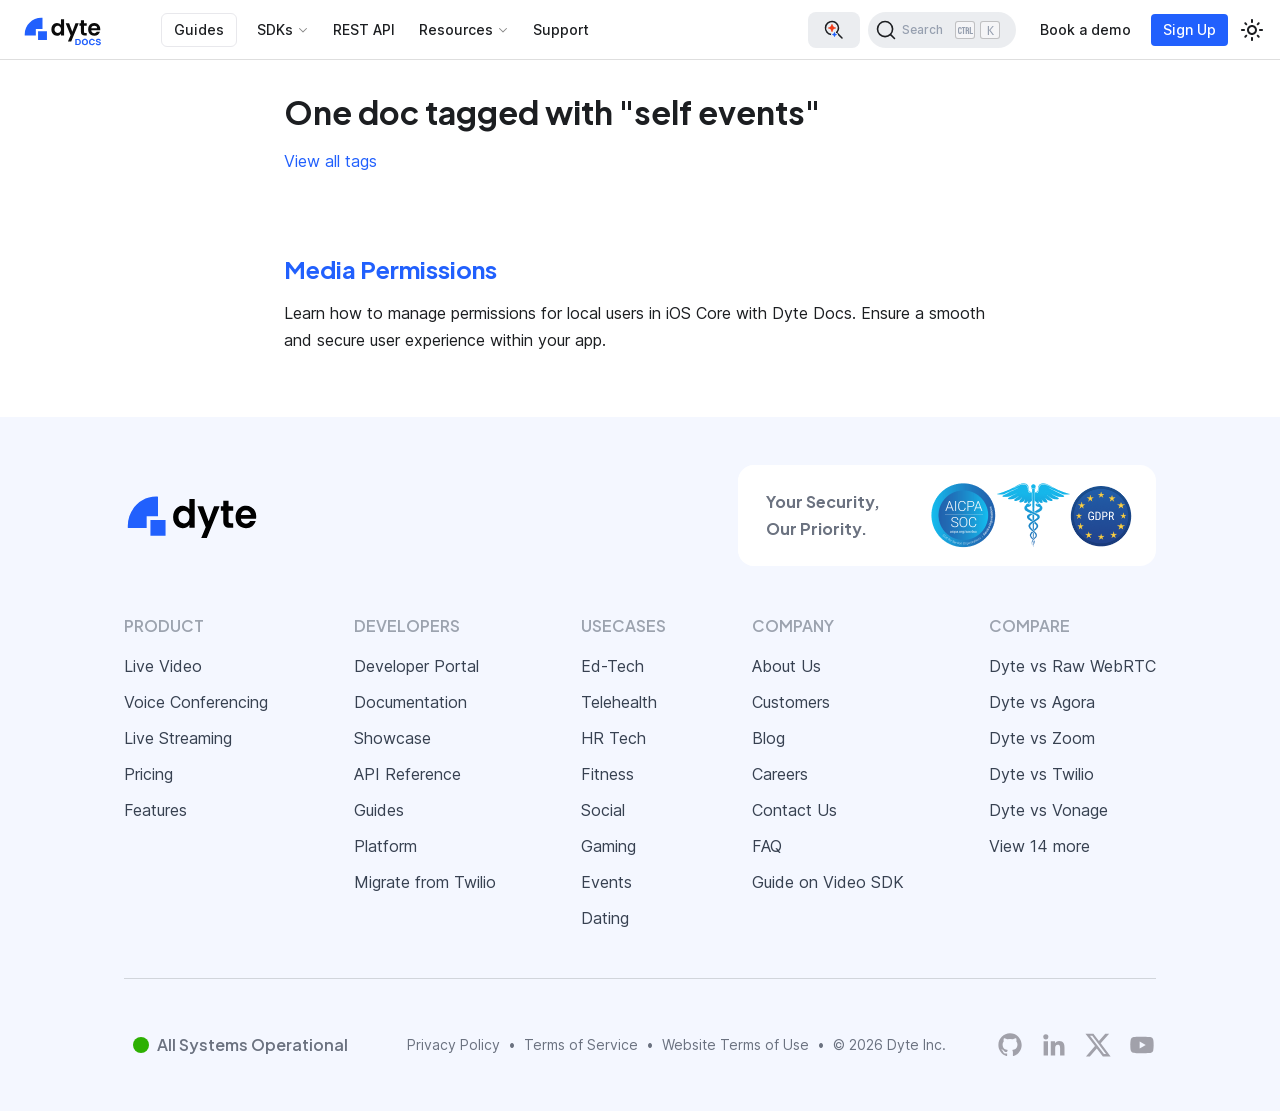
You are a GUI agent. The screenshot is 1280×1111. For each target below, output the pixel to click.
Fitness (607, 774)
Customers (791, 702)
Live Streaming (178, 738)
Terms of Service (581, 1044)
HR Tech (613, 738)
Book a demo (1085, 29)
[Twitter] (1098, 1045)
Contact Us (794, 810)
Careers (780, 774)
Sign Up (1189, 29)
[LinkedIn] (1054, 1045)
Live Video (163, 666)
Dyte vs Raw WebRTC (1072, 666)
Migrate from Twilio (425, 882)
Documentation (410, 702)
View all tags (330, 161)
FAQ (767, 846)
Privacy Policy (453, 1044)
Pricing (148, 774)
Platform (385, 846)
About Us (786, 666)
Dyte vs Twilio (1041, 774)
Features (155, 810)
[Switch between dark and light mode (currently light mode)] (1252, 30)
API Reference (407, 774)
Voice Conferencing (196, 702)
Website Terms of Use (735, 1044)
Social (603, 810)
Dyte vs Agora (1042, 702)
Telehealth (619, 702)
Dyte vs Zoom (1042, 738)
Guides (199, 29)
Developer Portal (416, 666)
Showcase (392, 738)
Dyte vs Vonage (1048, 810)
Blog (768, 738)
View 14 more (1039, 846)
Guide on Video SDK (828, 882)
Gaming (608, 846)
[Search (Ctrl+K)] (942, 30)
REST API (364, 29)
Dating (605, 918)
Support (561, 29)
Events (606, 882)
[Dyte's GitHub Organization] (1010, 1045)
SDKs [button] (275, 29)
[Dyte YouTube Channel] (1142, 1045)
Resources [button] (456, 29)
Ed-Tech (612, 666)
